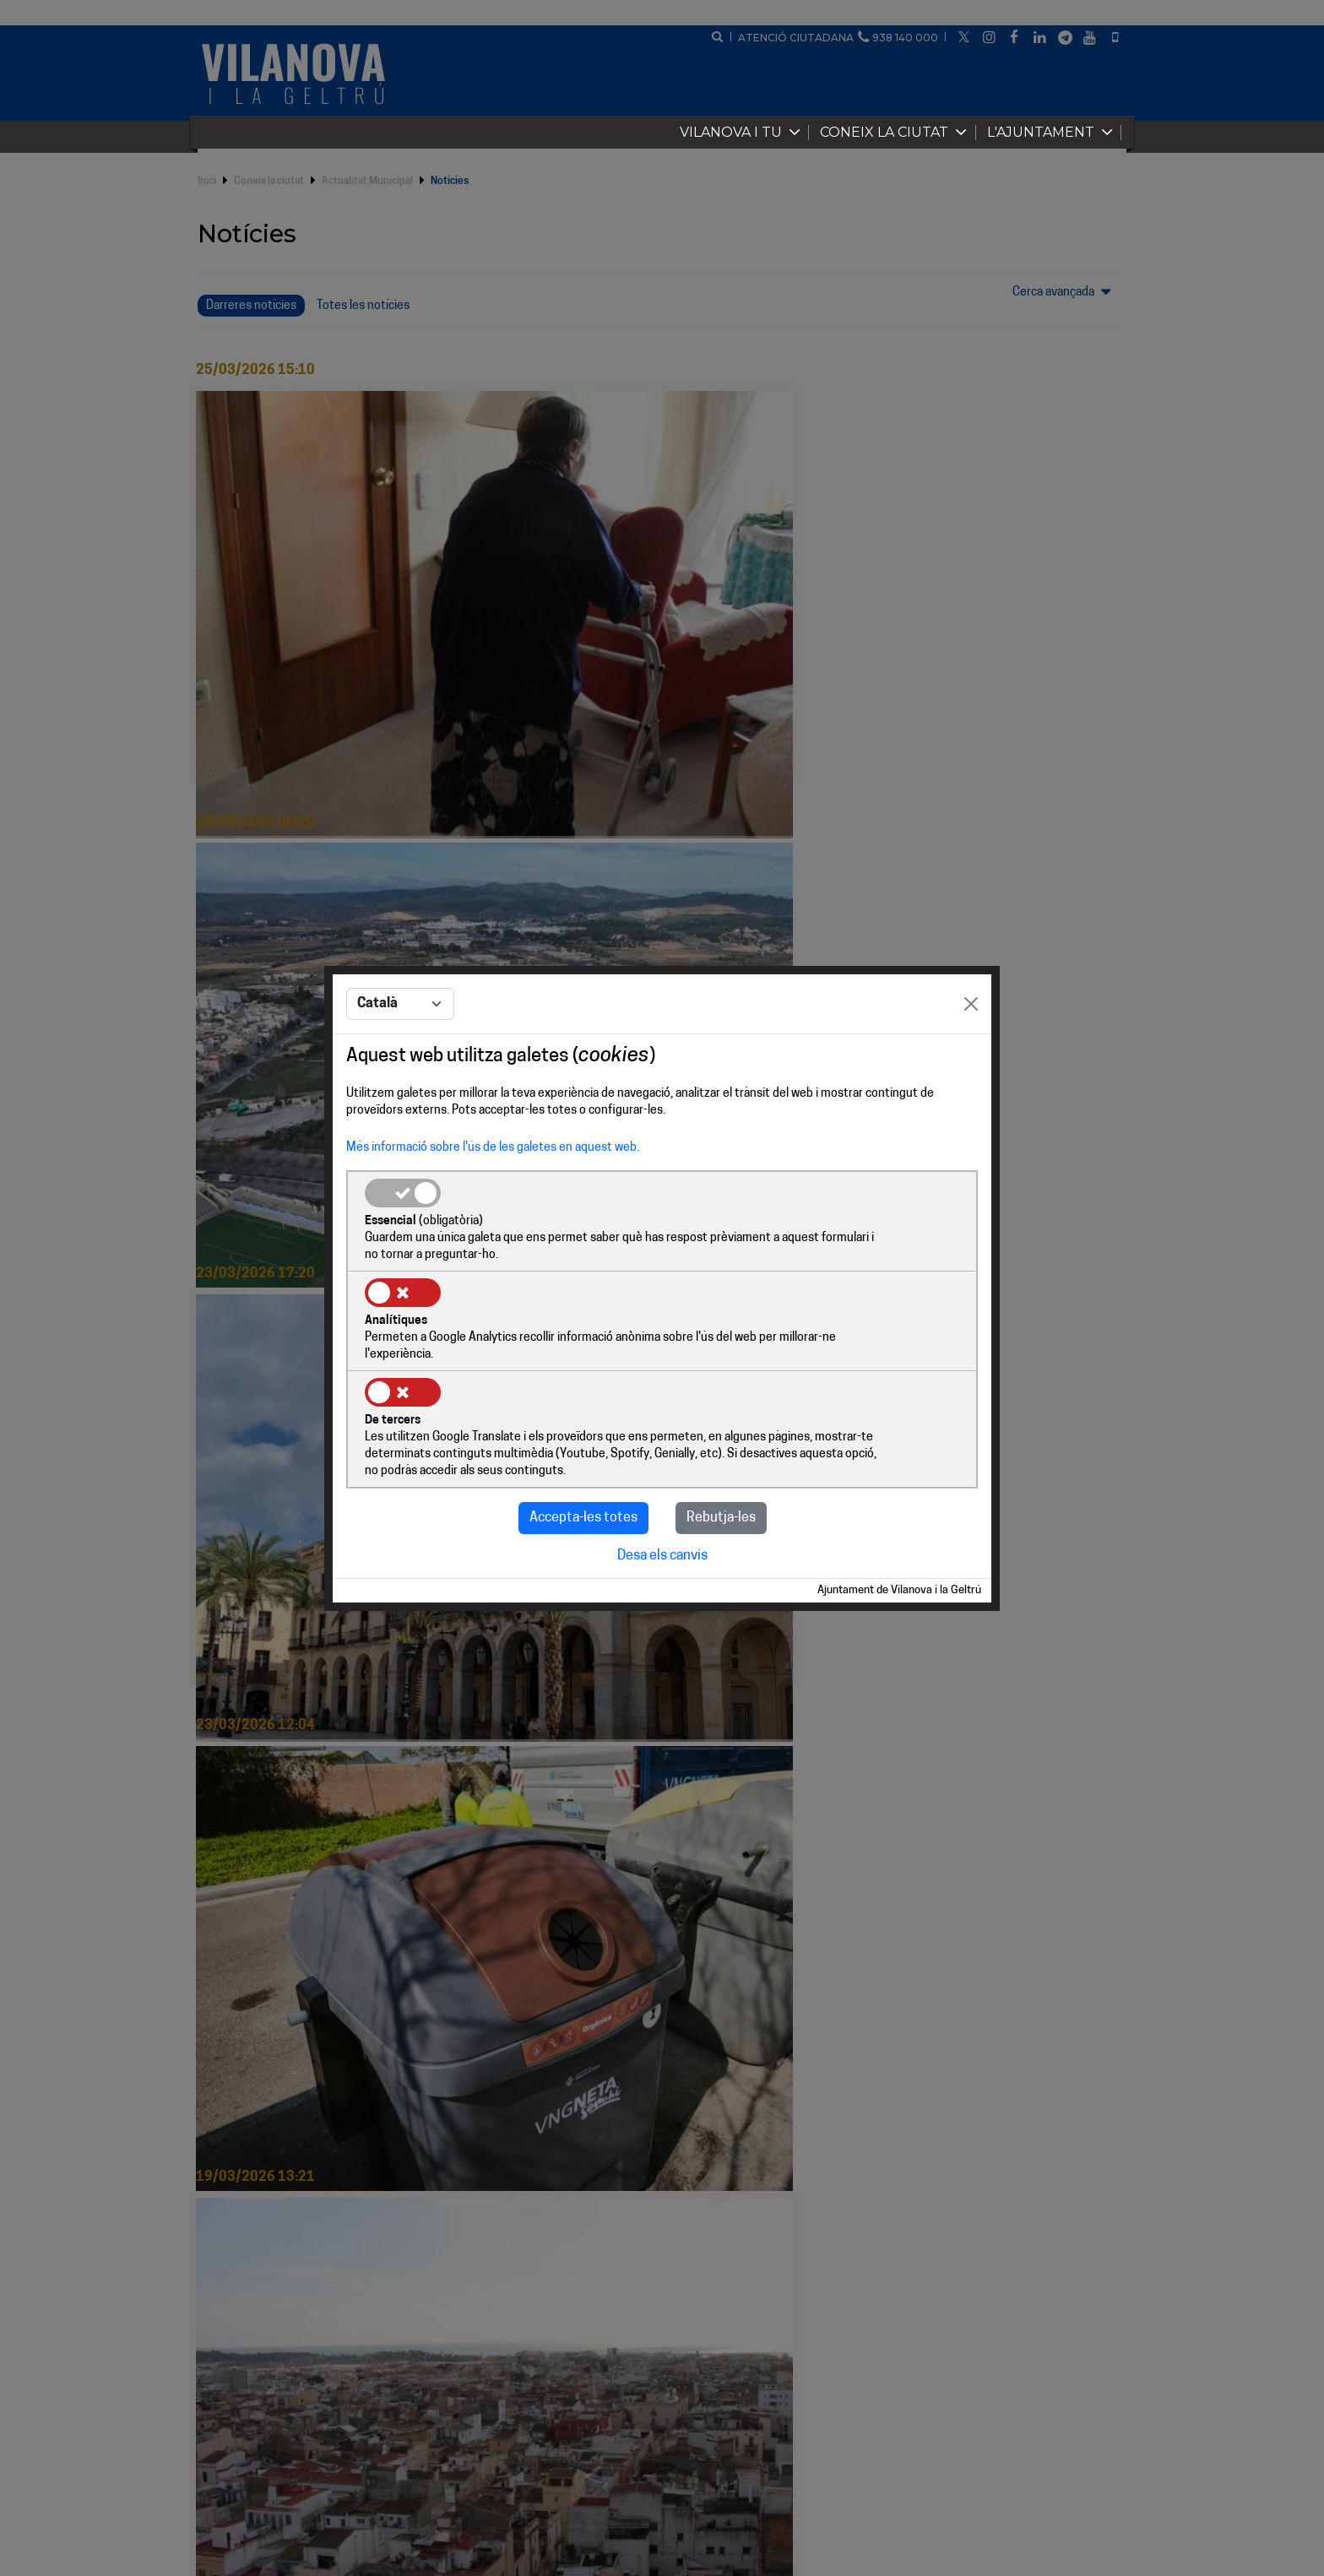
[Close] (971, 1056)
